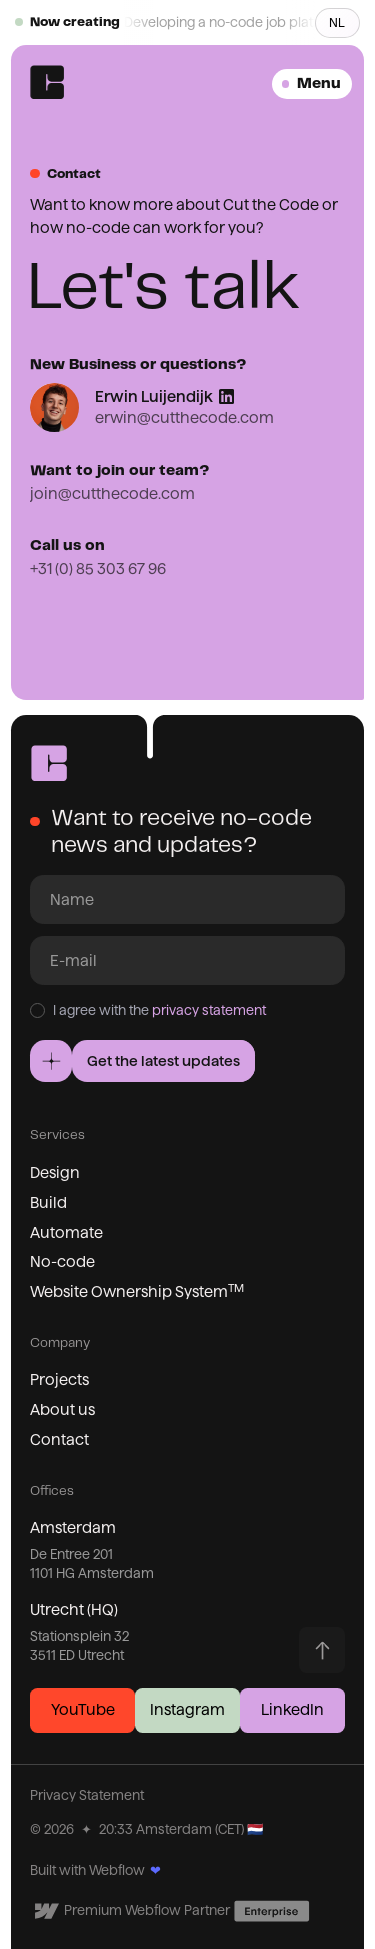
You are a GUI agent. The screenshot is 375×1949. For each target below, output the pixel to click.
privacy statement (209, 1010)
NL (337, 22)
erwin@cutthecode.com (184, 417)
